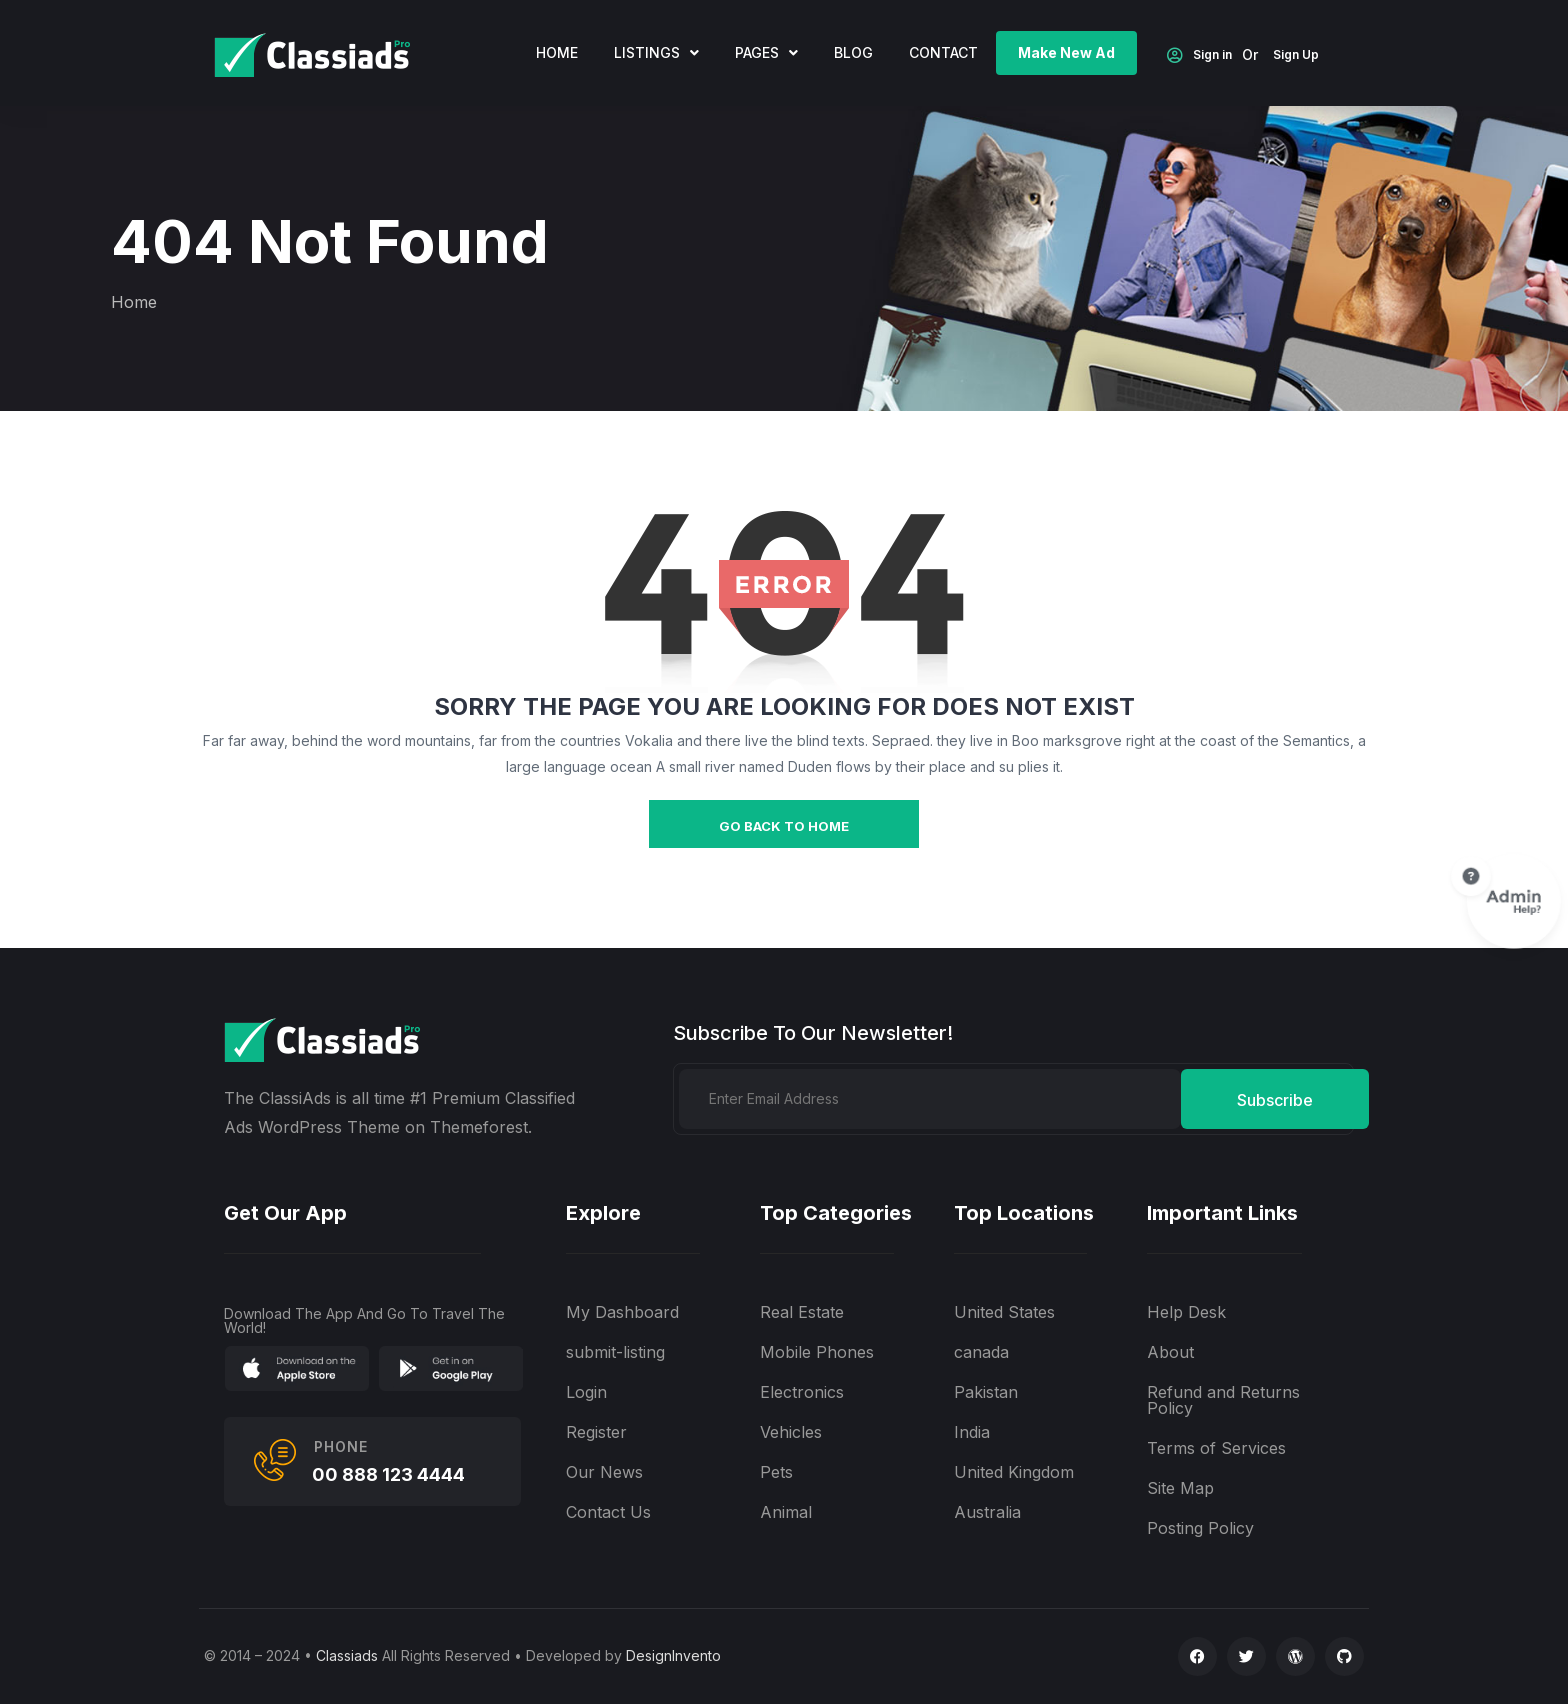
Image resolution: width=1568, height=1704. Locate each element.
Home (134, 302)
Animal (786, 1512)
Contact (943, 52)
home (557, 52)
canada (981, 1352)
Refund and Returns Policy (1223, 1400)
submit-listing (615, 1352)
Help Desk (1186, 1312)
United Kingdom (1014, 1472)
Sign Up (1296, 55)
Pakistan (986, 1392)
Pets (776, 1472)
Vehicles (791, 1432)
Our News (604, 1472)
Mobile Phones (817, 1352)
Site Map (1180, 1488)
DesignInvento (673, 1655)
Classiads (347, 1655)
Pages (766, 52)
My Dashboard (622, 1312)
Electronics (802, 1392)
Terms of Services (1216, 1448)
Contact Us (608, 1512)
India (972, 1432)
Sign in (1199, 56)
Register (596, 1432)
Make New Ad (1066, 52)
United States (1004, 1312)
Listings (656, 52)
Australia (987, 1512)
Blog (853, 52)
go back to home (784, 826)
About (1170, 1352)
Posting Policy (1200, 1528)
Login (586, 1392)
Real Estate (802, 1312)
